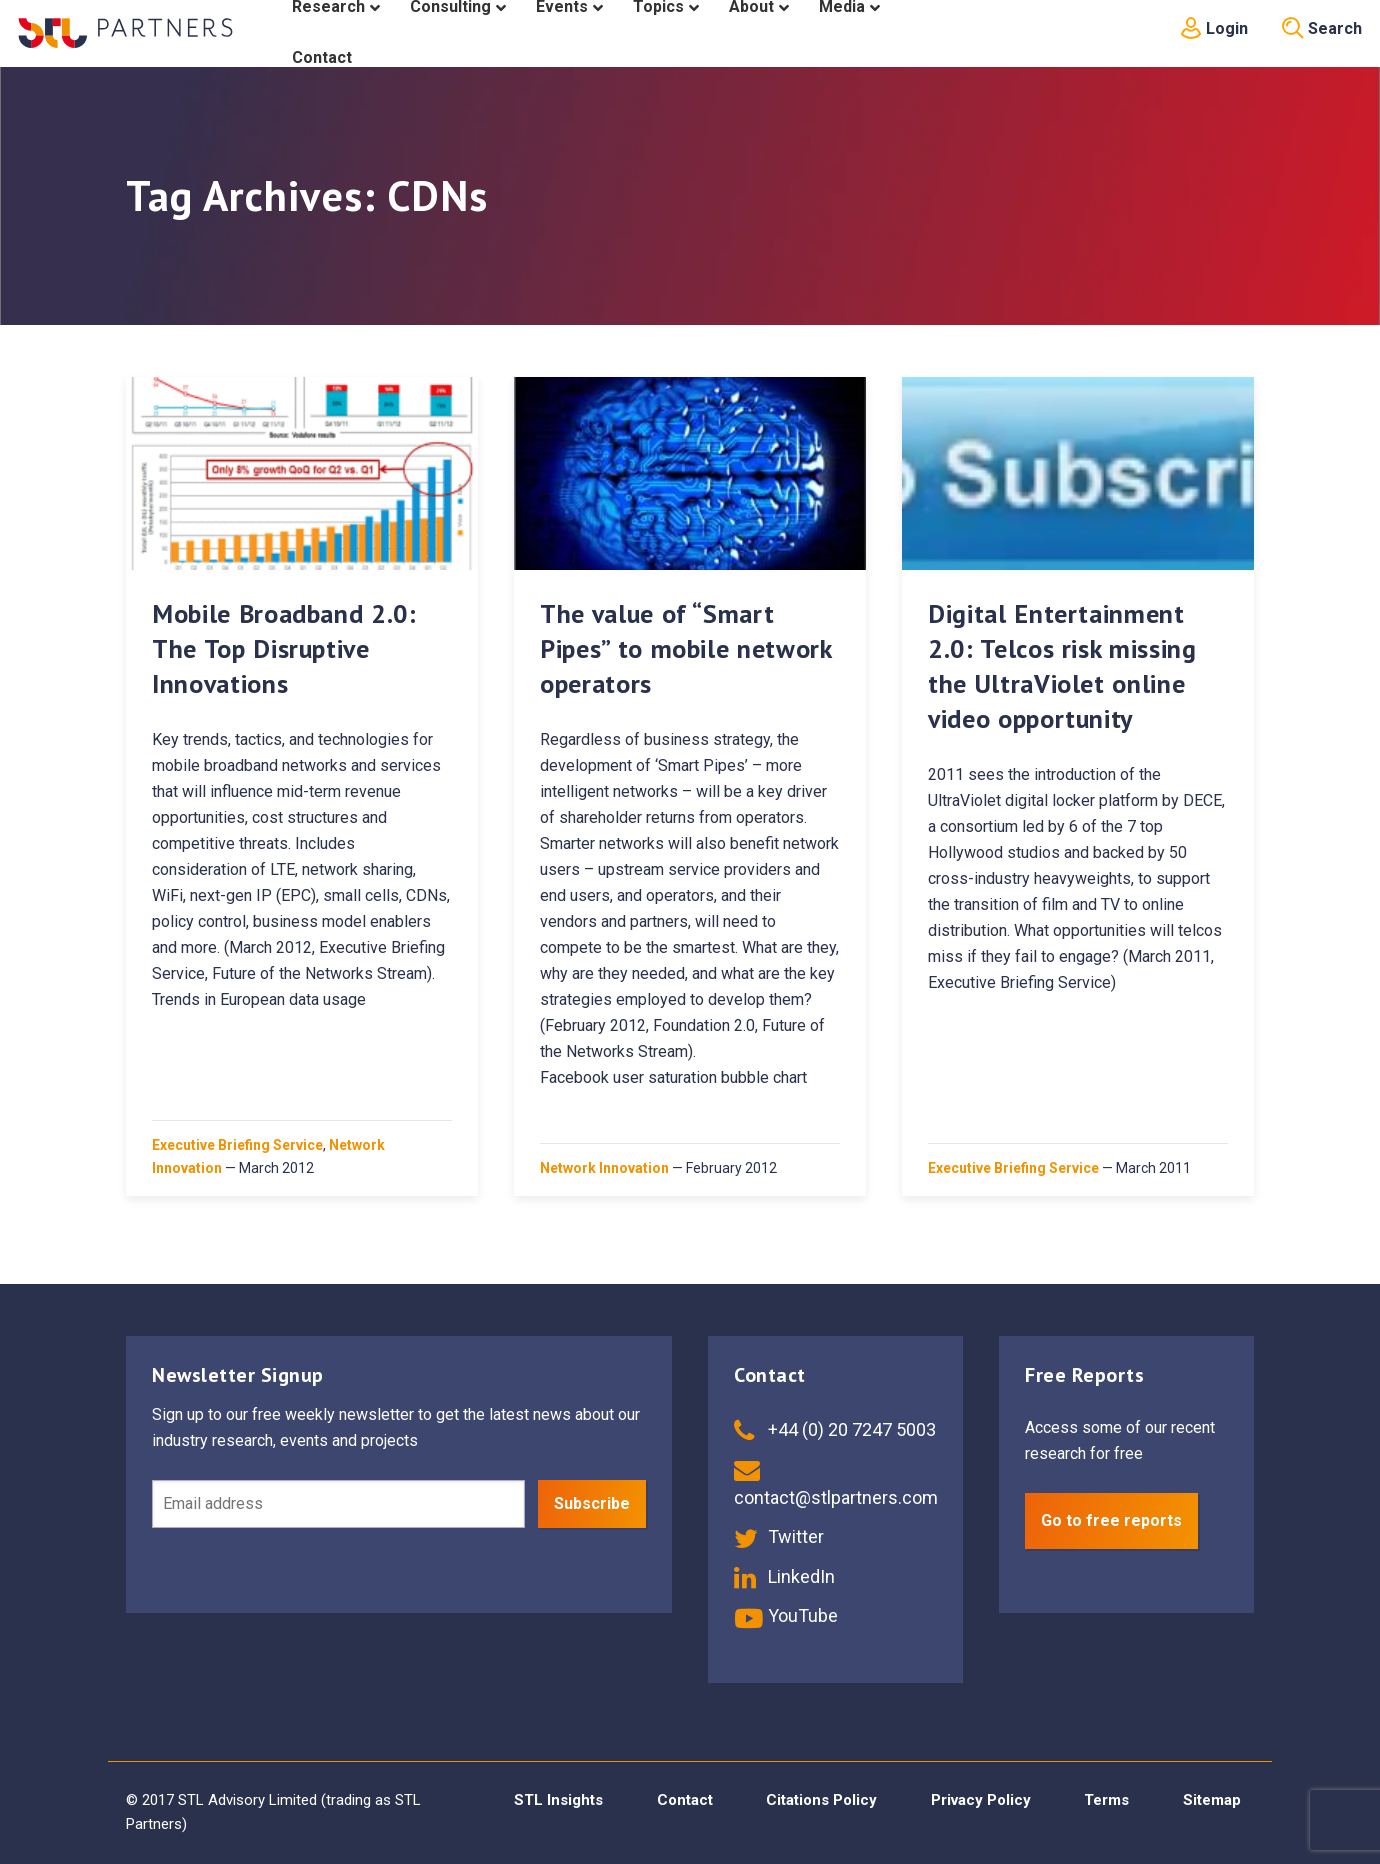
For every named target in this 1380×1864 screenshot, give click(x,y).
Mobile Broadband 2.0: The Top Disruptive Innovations (284, 648)
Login (1214, 28)
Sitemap (1212, 1800)
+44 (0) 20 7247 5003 (835, 1429)
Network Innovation (604, 1168)
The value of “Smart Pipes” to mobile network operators (686, 648)
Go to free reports (1111, 1520)
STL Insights (558, 1800)
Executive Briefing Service (237, 1145)
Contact (685, 1800)
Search (1322, 28)
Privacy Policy (981, 1800)
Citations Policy (821, 1800)
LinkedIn (784, 1576)
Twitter (779, 1536)
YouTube (786, 1615)
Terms (1106, 1800)
